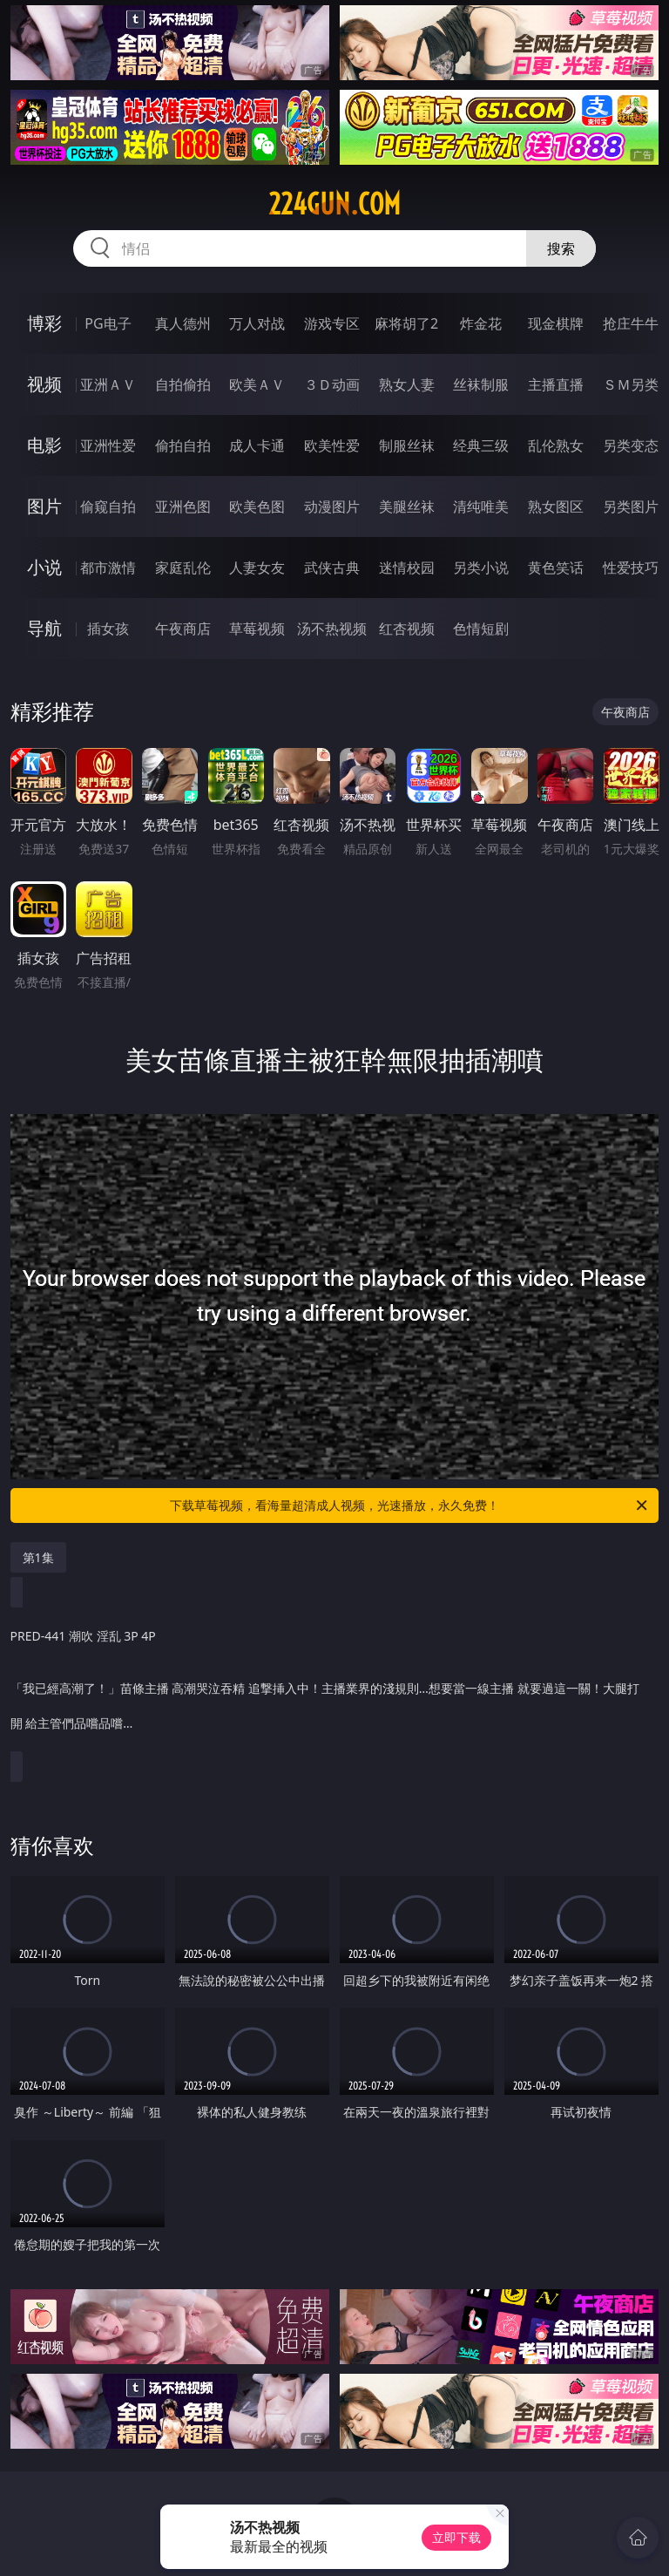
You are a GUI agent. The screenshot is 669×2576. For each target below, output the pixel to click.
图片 (44, 506)
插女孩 (108, 628)
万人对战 (257, 323)
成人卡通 (257, 445)
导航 (44, 628)
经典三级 (481, 445)
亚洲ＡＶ (108, 384)
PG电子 (107, 323)
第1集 (38, 1557)
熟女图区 (556, 506)
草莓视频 (257, 628)
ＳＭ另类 (631, 384)
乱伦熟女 (556, 445)
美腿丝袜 (407, 506)
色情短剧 (481, 628)
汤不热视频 (332, 628)
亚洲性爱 (108, 445)
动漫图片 (332, 506)
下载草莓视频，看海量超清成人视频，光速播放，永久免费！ (410, 1505)
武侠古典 (332, 567)
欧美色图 (257, 506)
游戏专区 (332, 323)
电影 (44, 445)
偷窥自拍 (108, 506)
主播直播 (556, 384)
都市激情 (108, 567)
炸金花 (481, 323)
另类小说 (481, 567)
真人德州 (183, 323)
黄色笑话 (556, 567)
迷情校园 (407, 567)
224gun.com (334, 204)
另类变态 (631, 445)
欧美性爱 (332, 445)
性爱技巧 (631, 567)
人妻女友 (257, 567)
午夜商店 (183, 628)
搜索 (561, 248)
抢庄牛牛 (631, 323)
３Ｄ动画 (332, 384)
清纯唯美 (481, 506)
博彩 (44, 323)
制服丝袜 (407, 445)
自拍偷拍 (183, 384)
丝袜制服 (481, 384)
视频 (44, 384)
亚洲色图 (183, 506)
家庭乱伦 (183, 567)
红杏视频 (407, 628)
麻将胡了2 (406, 323)
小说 (44, 567)
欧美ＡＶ (257, 384)
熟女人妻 (407, 384)
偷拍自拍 (183, 445)
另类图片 (631, 506)
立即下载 (456, 2537)
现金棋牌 (556, 323)
